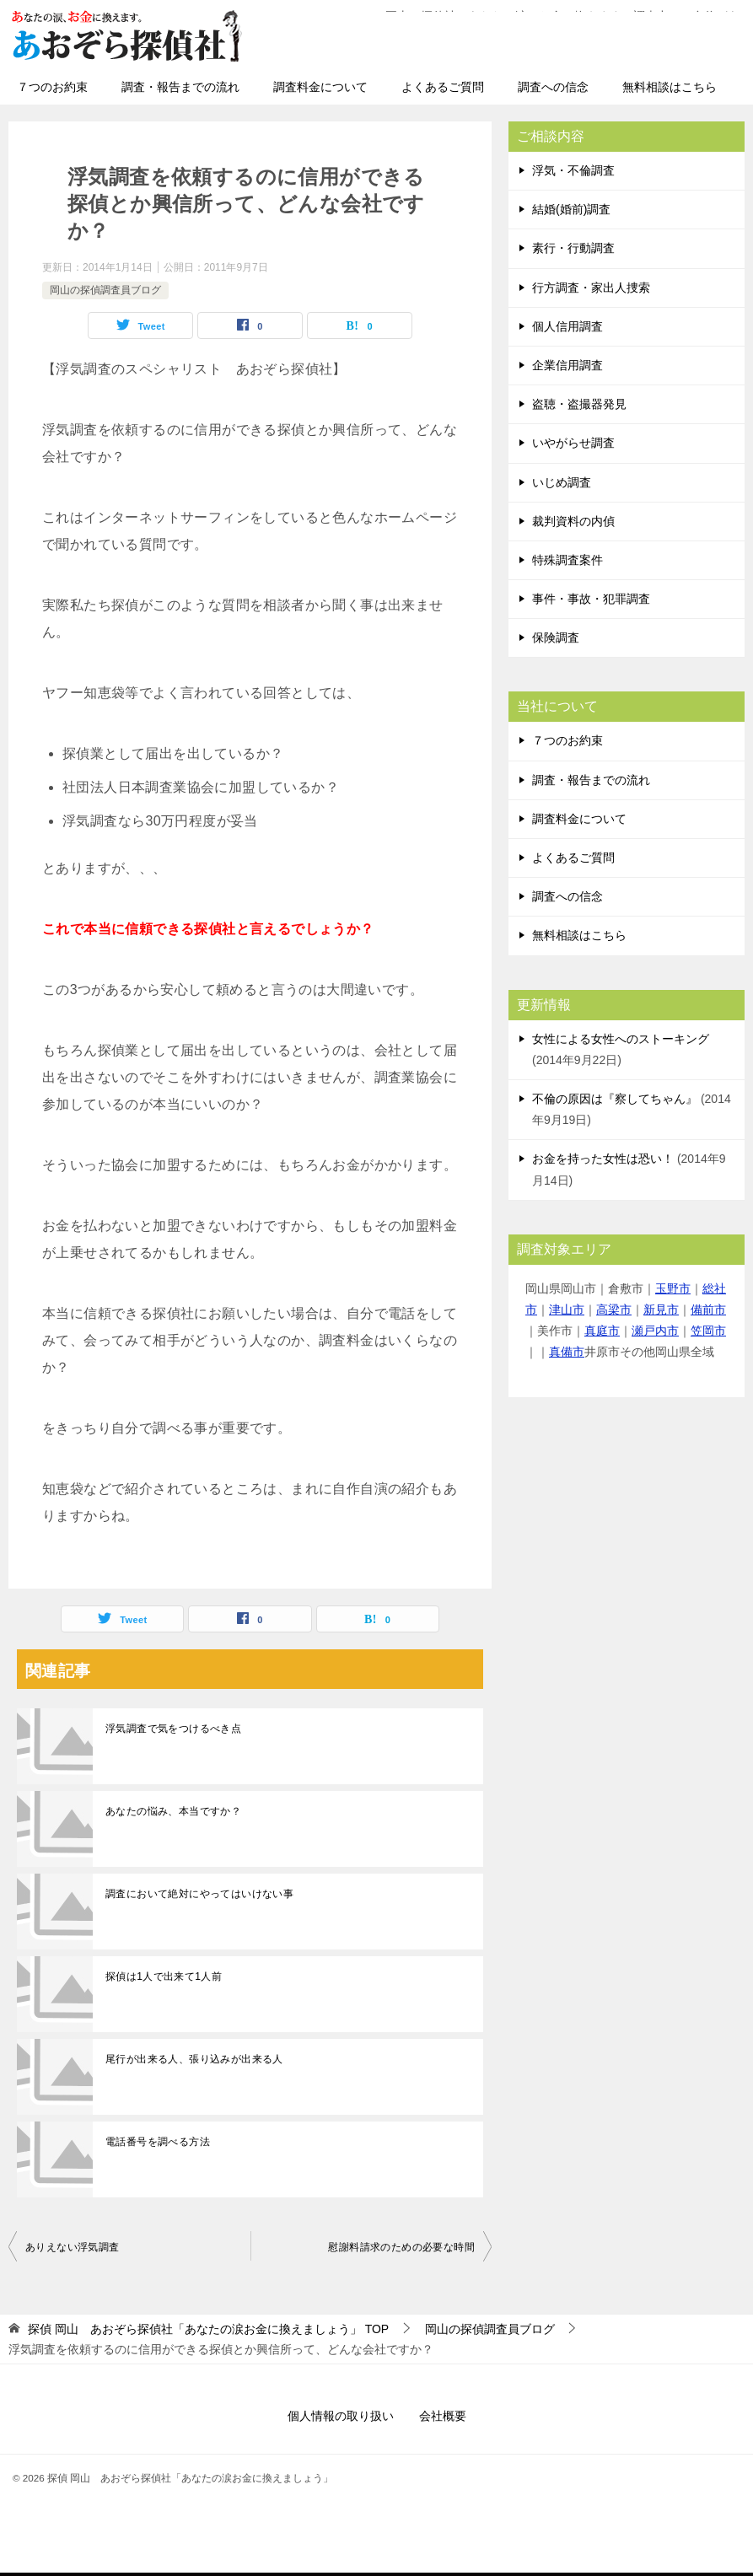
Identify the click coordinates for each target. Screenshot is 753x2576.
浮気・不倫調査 (573, 170)
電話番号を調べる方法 (157, 2142)
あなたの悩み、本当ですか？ (173, 1811)
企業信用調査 (567, 365)
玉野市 (673, 1288)
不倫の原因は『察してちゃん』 (614, 1098)
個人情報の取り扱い (341, 2416)
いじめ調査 (561, 482)
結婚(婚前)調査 (571, 209)
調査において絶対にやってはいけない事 (199, 1894)
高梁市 (614, 1309)
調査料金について (320, 87)
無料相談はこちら (669, 87)
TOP (208, 2329)
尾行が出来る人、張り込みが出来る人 (194, 2059)
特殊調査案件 (567, 560)
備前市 (708, 1309)
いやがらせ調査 (573, 442)
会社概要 (442, 2416)
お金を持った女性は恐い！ (603, 1158)
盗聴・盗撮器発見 (579, 404)
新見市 (661, 1309)
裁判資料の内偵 (573, 521)
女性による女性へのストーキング (620, 1039)
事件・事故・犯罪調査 (591, 598)
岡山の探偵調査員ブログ (105, 290)
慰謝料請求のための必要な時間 (401, 2247)
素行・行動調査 (573, 248)
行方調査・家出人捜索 (591, 287)
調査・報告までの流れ (180, 87)
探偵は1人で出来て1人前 (163, 1976)
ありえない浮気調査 (72, 2247)
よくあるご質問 (442, 87)
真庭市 (602, 1330)
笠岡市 (708, 1330)
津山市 (566, 1309)
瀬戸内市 (655, 1330)
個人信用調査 (567, 326)
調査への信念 (553, 87)
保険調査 (555, 637)
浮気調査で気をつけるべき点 (173, 1728)
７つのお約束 (52, 87)
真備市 (566, 1351)
